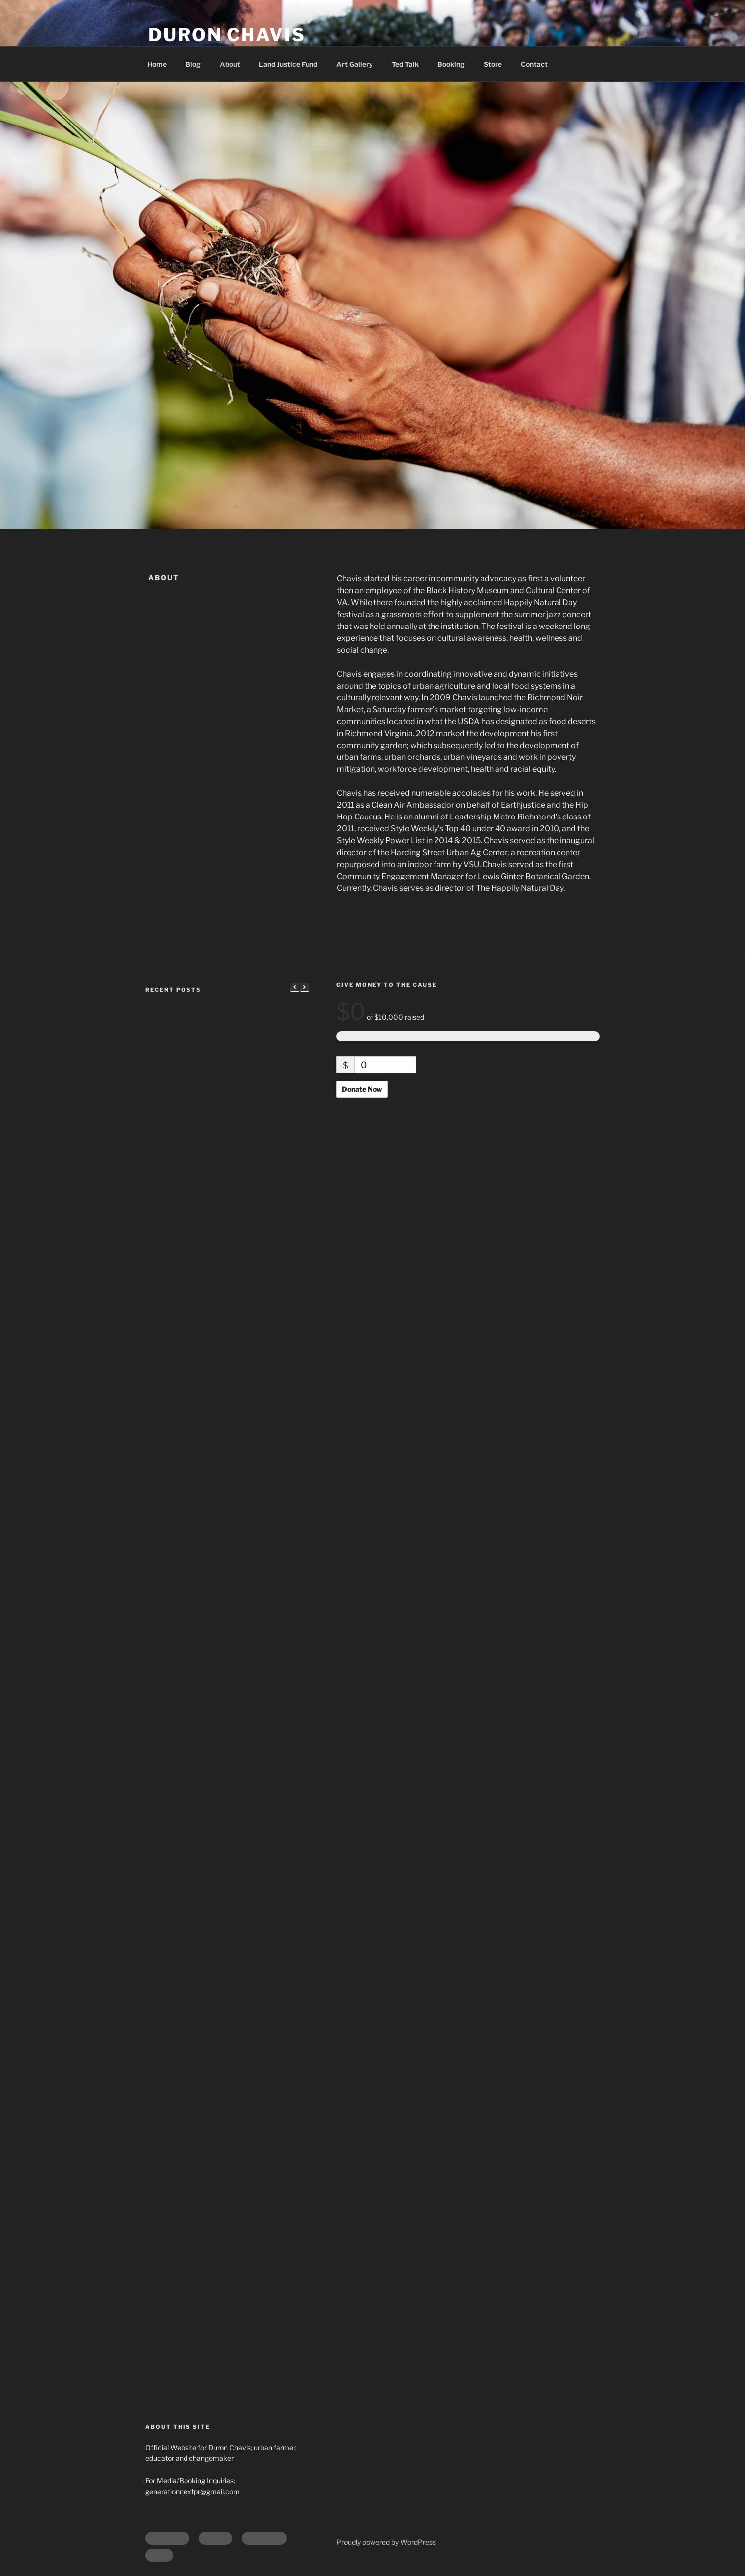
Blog (193, 64)
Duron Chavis (227, 35)
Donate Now (362, 1089)
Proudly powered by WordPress (386, 2542)
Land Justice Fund (288, 64)
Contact (534, 64)
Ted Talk (405, 64)
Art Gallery (354, 64)
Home (157, 64)
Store (493, 64)
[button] (304, 987)
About (230, 64)
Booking (451, 64)
